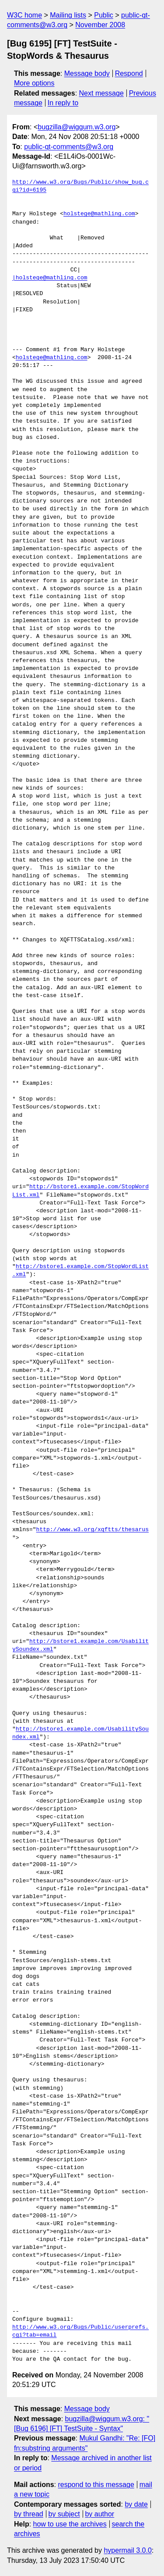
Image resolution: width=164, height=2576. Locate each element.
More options (34, 83)
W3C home (24, 15)
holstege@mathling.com (99, 214)
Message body (87, 73)
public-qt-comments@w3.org (68, 146)
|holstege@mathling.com (49, 278)
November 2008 (100, 25)
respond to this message (96, 2484)
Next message (101, 93)
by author (99, 2514)
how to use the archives (70, 2524)
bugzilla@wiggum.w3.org (76, 127)
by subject (64, 2514)
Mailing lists (68, 15)
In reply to (63, 103)
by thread (28, 2514)
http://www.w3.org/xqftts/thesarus (92, 1530)
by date (136, 2504)
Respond (129, 73)
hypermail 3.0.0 (127, 2550)
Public (103, 15)
